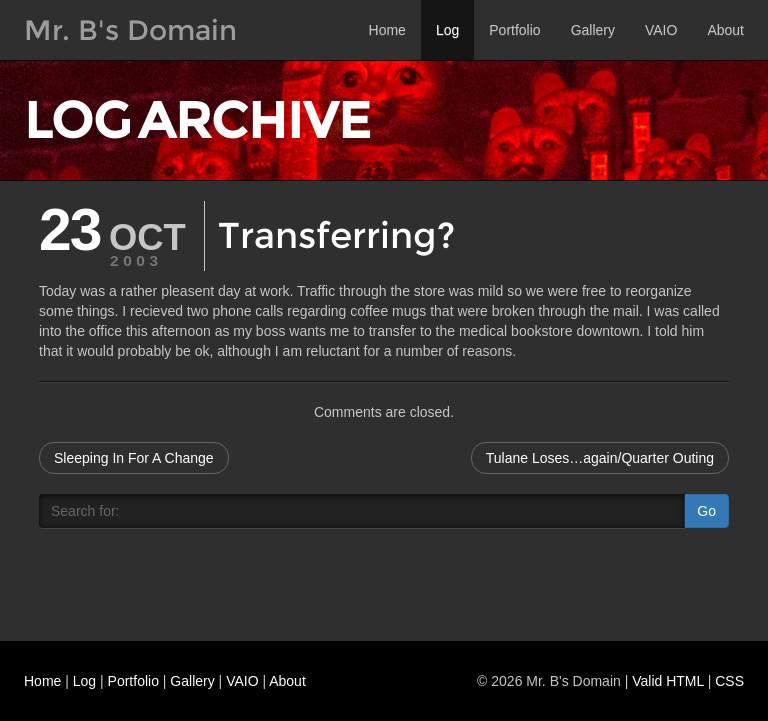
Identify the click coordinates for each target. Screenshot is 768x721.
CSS (729, 681)
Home (387, 30)
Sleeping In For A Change (134, 458)
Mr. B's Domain (130, 30)
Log (447, 30)
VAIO (661, 30)
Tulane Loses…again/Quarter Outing (600, 458)
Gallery (593, 30)
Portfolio (514, 30)
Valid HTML (668, 681)
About (725, 30)
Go (706, 511)
